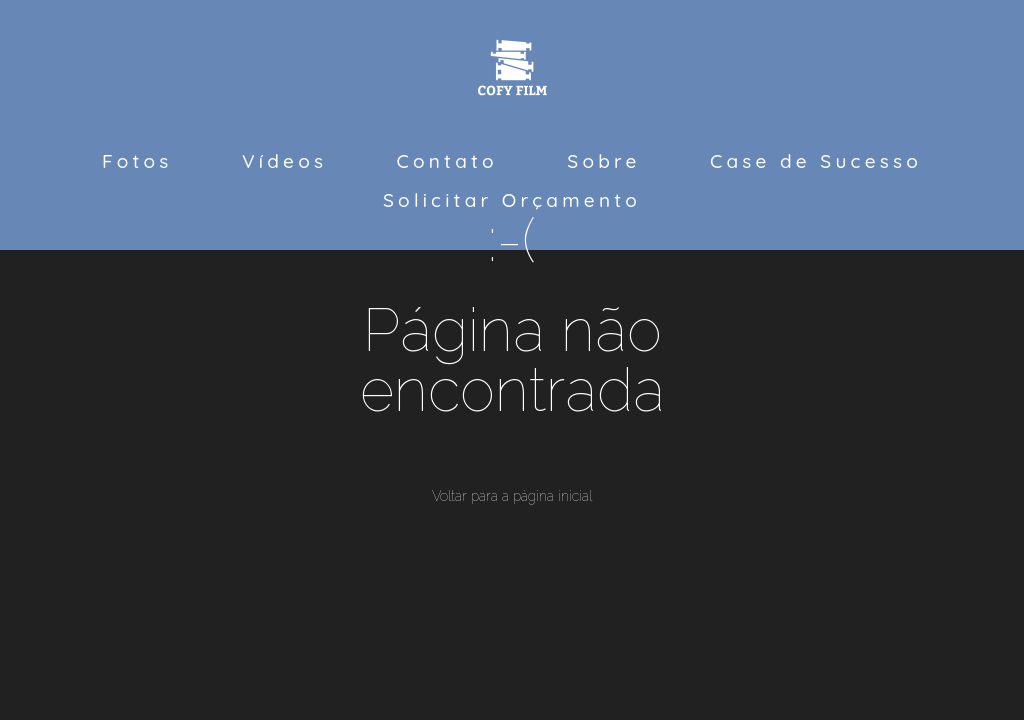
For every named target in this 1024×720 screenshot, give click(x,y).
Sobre (603, 161)
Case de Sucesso (816, 161)
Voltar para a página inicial (512, 496)
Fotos (137, 161)
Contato (447, 161)
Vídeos (284, 161)
